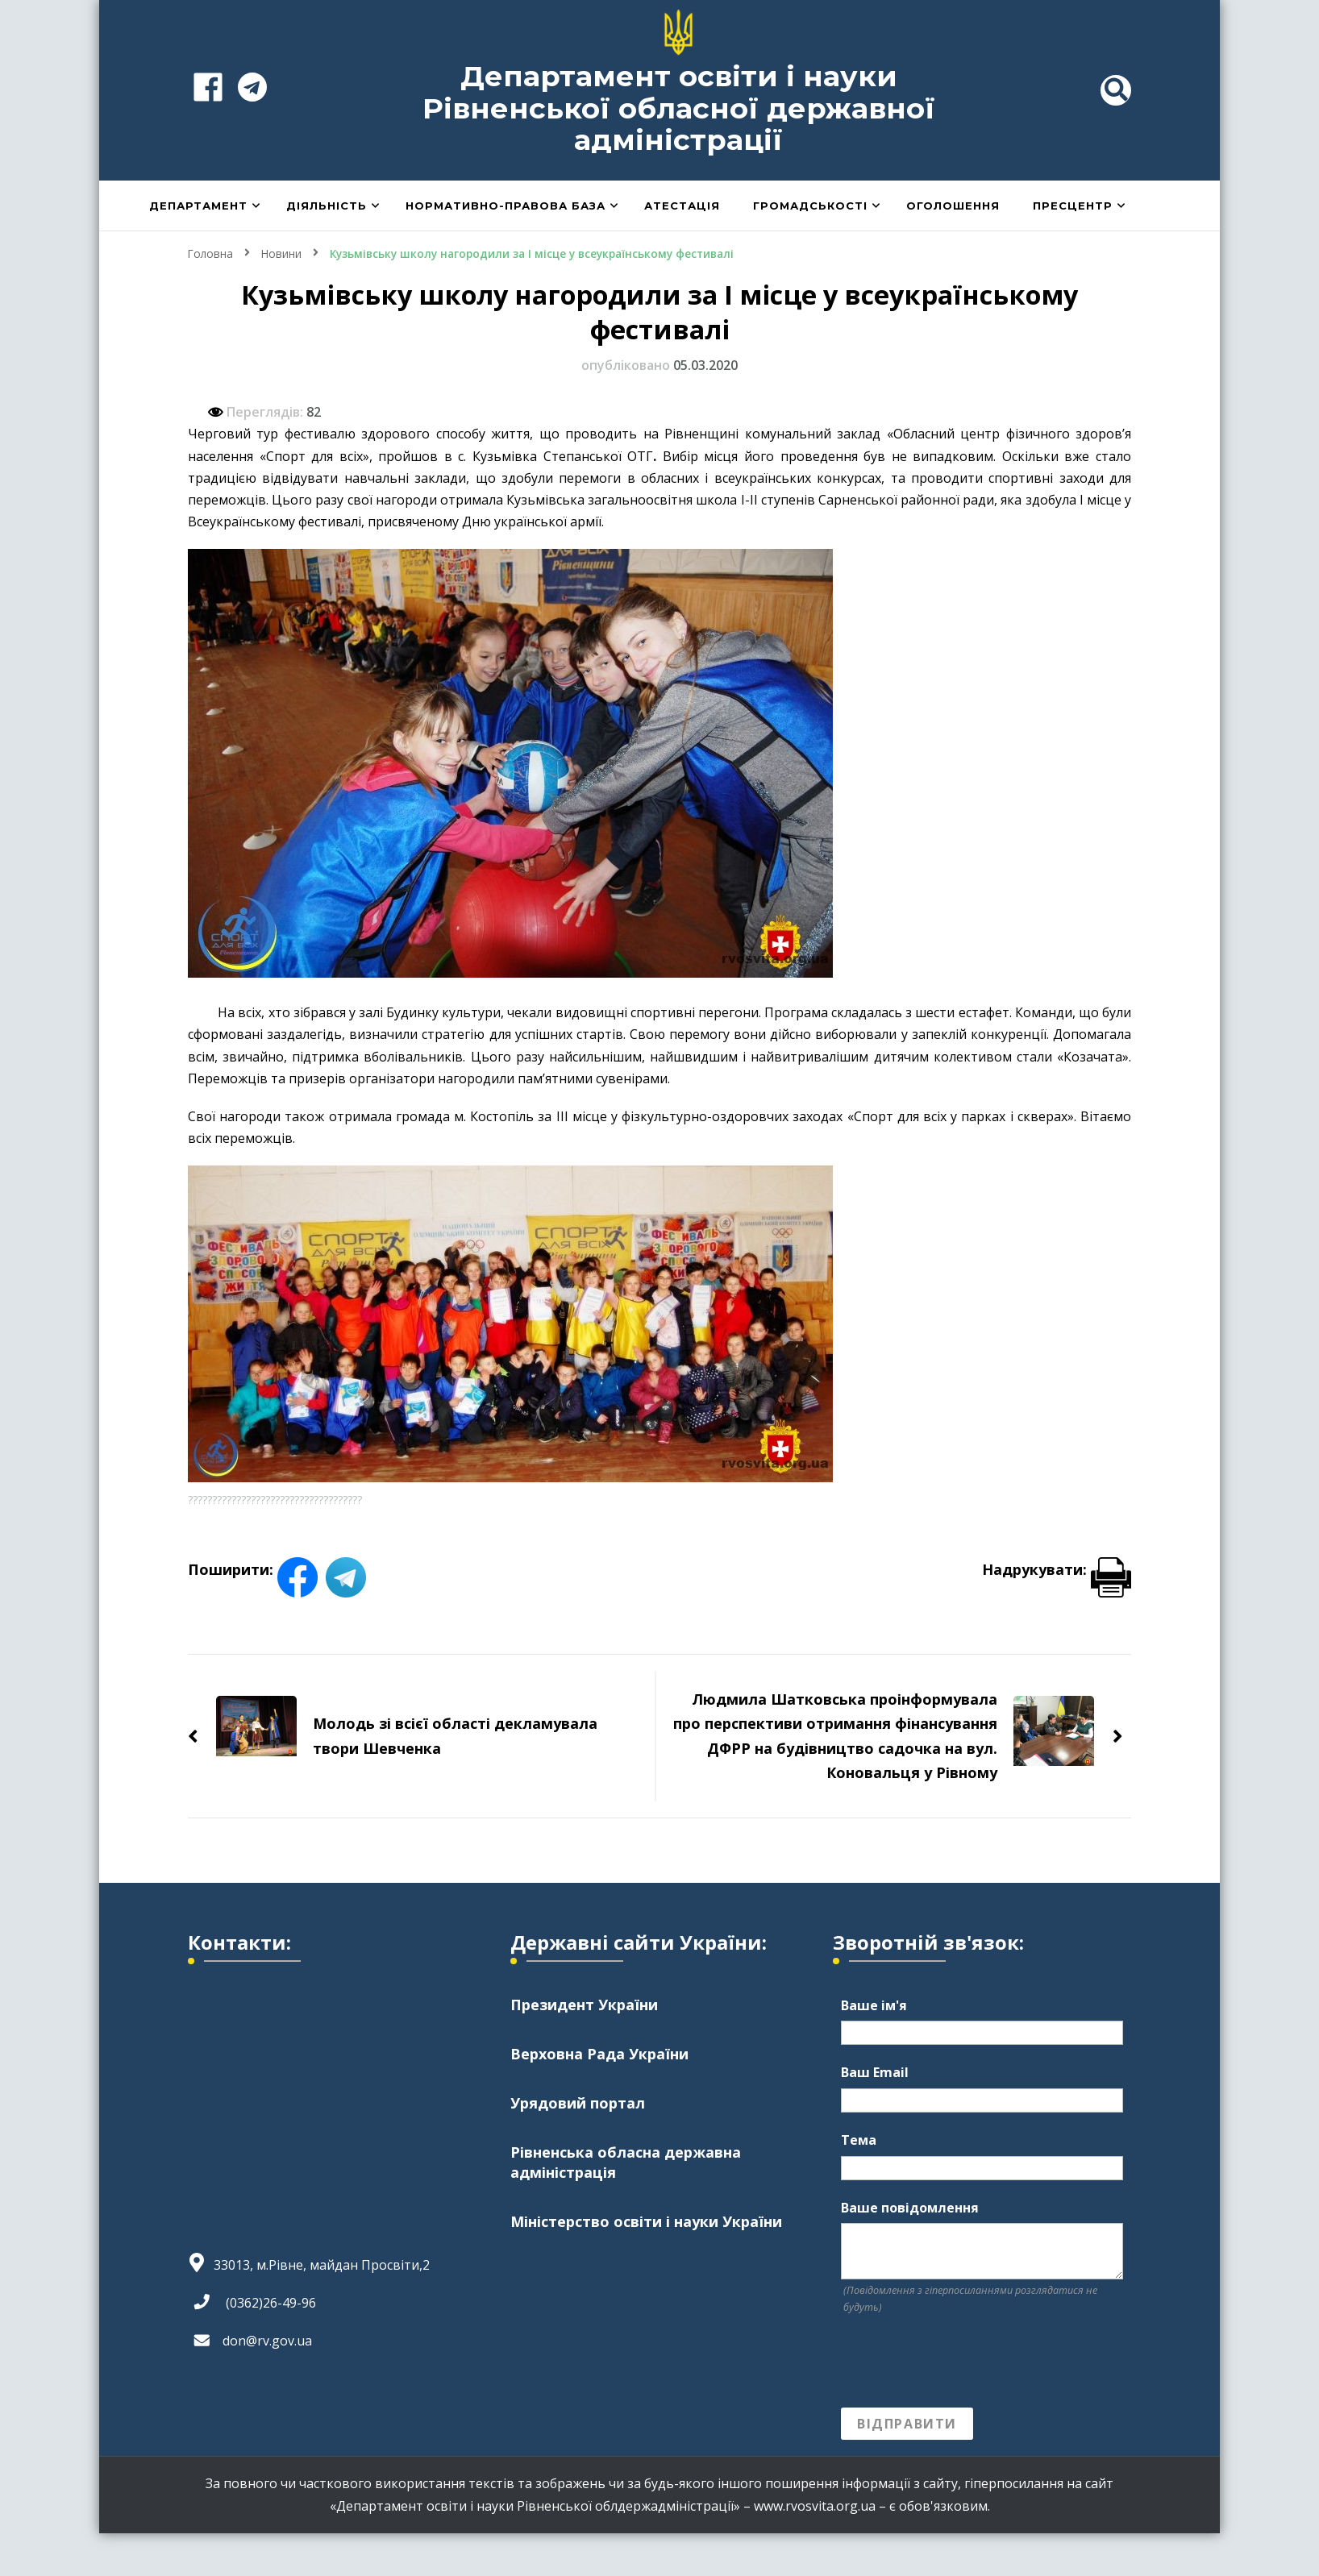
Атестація (682, 205)
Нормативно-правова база (505, 205)
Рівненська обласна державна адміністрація (625, 2162)
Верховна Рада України (599, 2053)
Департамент (198, 205)
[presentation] (963, 2361)
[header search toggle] (1116, 90)
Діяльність (326, 205)
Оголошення (953, 205)
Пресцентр (1073, 205)
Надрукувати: (1056, 1568)
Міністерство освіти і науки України (646, 2221)
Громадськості (810, 205)
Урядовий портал (577, 2102)
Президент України (584, 2003)
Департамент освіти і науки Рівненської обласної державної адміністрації (679, 107)
